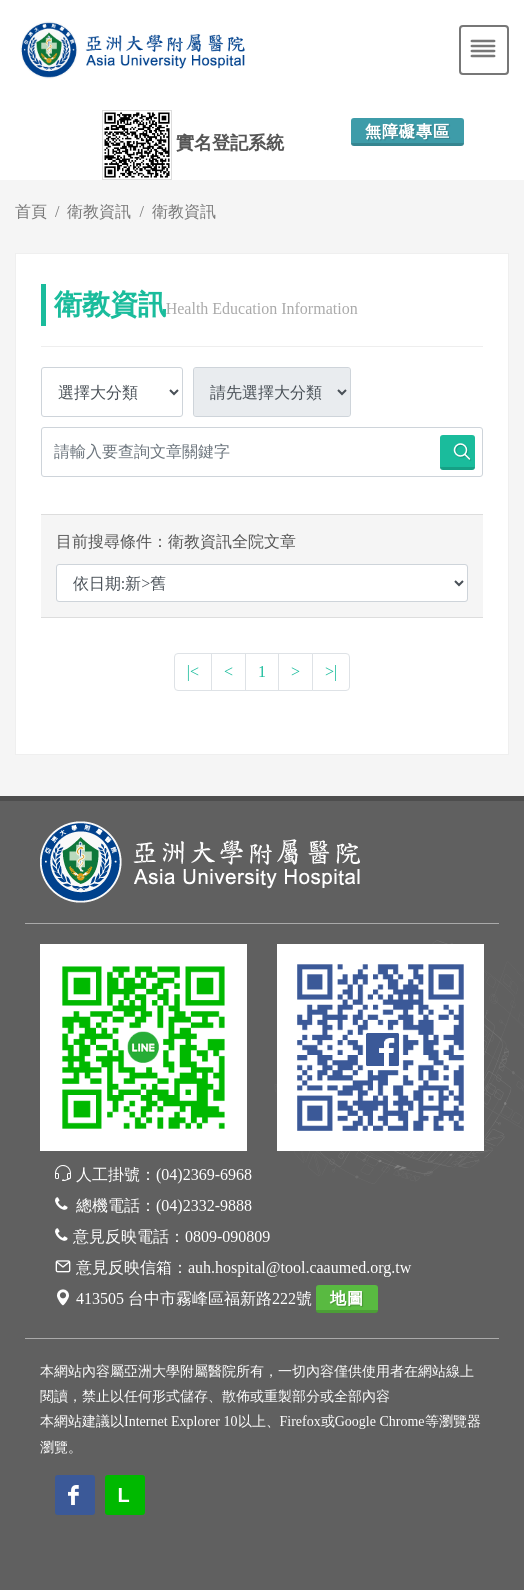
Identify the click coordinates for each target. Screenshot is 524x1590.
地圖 (347, 1298)
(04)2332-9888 (204, 1205)
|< (193, 671)
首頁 (31, 211)
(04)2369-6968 (204, 1174)
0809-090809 (227, 1236)
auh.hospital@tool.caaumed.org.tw (299, 1267)
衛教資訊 (99, 211)
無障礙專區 (407, 131)
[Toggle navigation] (484, 50)
